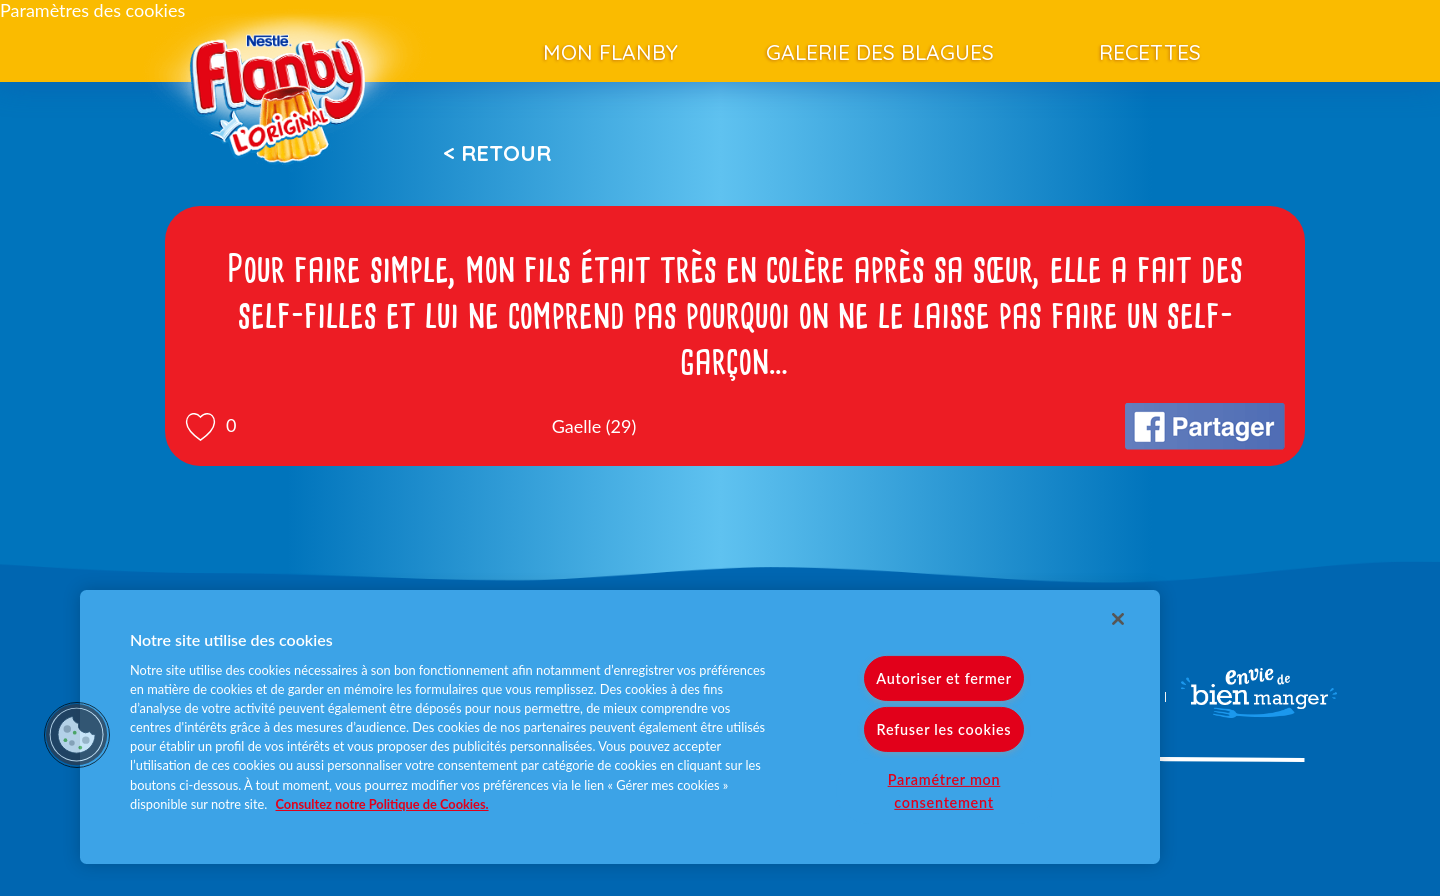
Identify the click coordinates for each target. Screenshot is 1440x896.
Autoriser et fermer (943, 678)
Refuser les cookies (944, 729)
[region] (620, 727)
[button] (77, 735)
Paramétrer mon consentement (944, 791)
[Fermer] (1118, 619)
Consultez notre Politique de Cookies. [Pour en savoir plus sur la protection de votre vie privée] (382, 804)
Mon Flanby (610, 52)
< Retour (497, 153)
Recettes (1150, 52)
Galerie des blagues (880, 52)
